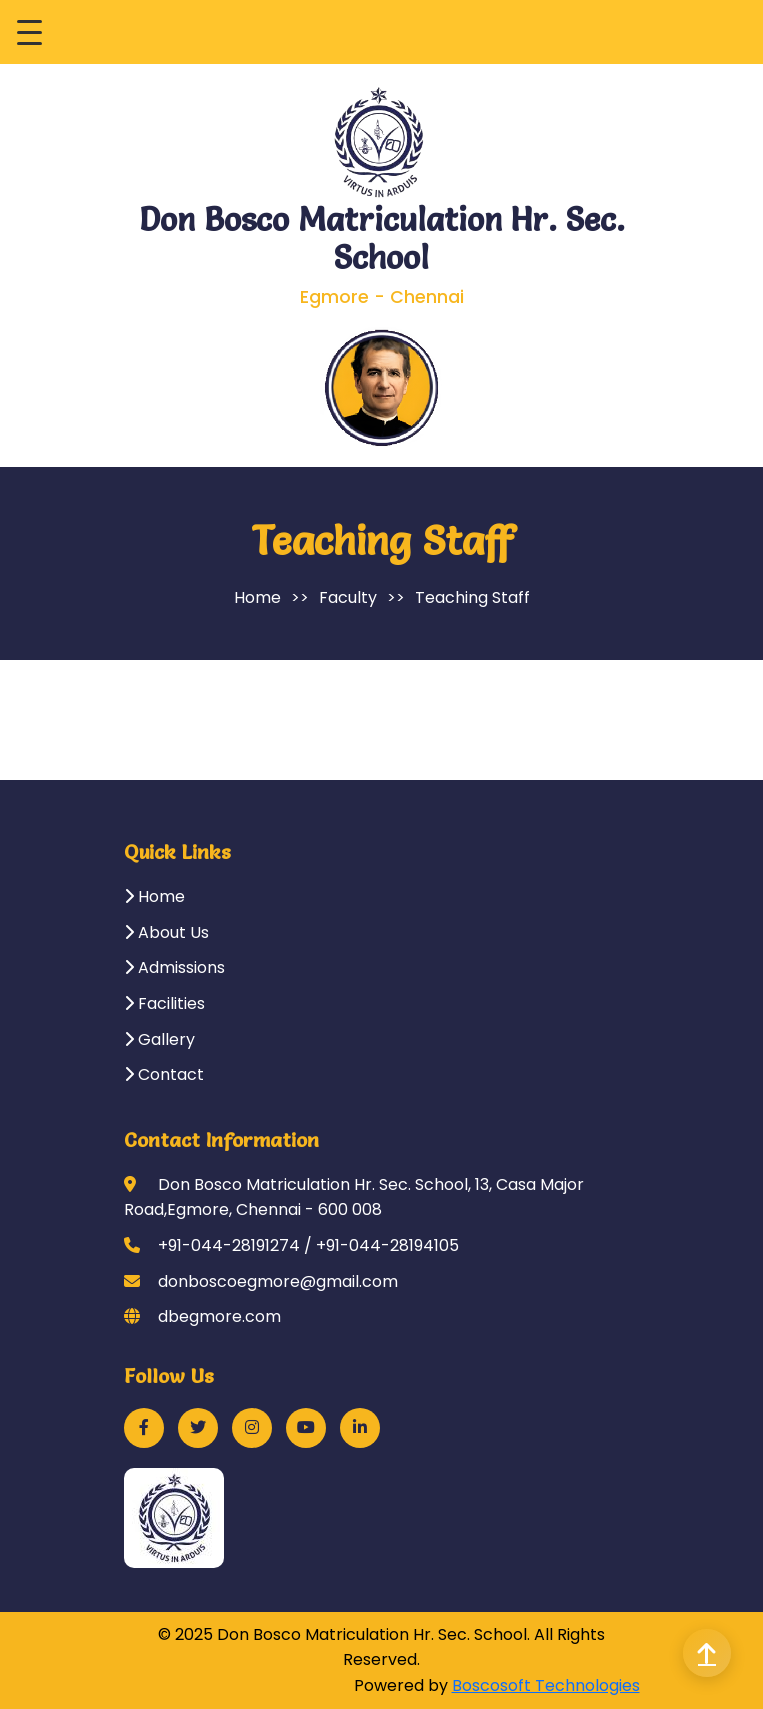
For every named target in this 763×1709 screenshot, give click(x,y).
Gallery (159, 1039)
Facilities (164, 1003)
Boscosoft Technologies (546, 1685)
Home (257, 597)
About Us (166, 932)
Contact (164, 1074)
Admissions (174, 967)
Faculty (348, 597)
